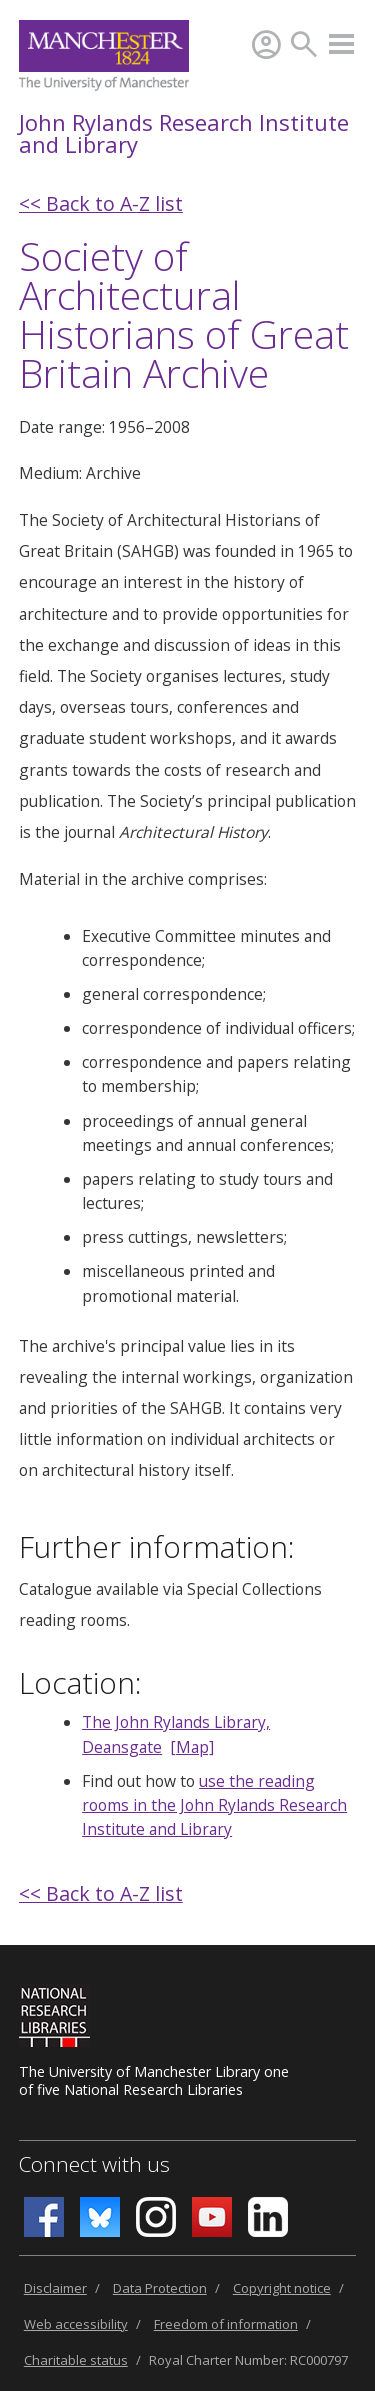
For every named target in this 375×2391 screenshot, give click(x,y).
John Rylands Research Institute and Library (184, 133)
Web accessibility (76, 2324)
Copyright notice (282, 2288)
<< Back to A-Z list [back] (101, 203)
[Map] (192, 1747)
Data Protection (160, 2288)
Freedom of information (226, 2324)
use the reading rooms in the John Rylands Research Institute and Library (214, 1805)
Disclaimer (55, 2288)
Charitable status (76, 2360)
